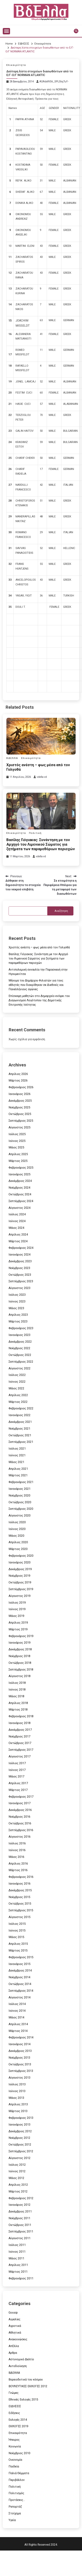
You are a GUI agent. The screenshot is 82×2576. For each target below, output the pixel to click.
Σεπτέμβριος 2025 (21, 1120)
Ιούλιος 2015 (17, 1923)
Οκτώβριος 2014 (20, 1984)
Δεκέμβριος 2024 (20, 1181)
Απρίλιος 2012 (18, 2184)
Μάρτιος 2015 (18, 1950)
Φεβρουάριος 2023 (21, 1328)
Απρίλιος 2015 (18, 1944)
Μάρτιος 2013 (18, 2111)
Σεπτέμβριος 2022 (21, 1361)
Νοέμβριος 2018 (19, 1656)
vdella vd (42, 776)
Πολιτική (35, 833)
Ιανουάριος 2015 (19, 1964)
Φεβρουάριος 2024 (21, 1248)
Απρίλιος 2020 (18, 1542)
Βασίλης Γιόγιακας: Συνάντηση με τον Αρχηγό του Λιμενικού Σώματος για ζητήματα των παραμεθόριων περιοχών (40, 844)
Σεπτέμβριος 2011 (21, 2231)
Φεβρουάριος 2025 (21, 1167)
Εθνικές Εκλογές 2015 (23, 2399)
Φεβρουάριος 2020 (21, 1555)
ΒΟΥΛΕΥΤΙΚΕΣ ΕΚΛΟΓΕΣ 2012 (28, 2386)
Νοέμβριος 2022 (19, 1348)
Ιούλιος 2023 (17, 1294)
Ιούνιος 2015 (17, 1930)
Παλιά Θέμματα (19, 2473)
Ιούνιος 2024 (17, 1221)
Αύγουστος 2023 (19, 1288)
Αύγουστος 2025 (19, 1127)
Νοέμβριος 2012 (19, 2138)
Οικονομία (15, 2459)
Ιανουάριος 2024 (19, 1254)
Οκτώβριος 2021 (20, 1435)
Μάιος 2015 (16, 1937)
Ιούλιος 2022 (17, 1375)
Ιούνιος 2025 (17, 1141)
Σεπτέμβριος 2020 (21, 1509)
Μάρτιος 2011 (18, 2271)
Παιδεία (14, 2466)
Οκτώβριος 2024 (20, 1194)
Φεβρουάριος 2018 (21, 1716)
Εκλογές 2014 (18, 2419)
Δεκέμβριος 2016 (20, 1810)
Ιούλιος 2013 (17, 2084)
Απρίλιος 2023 (18, 1314)
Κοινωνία (15, 2446)
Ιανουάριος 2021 (19, 1488)
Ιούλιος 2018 (17, 1683)
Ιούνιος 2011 (17, 2251)
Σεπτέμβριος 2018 (21, 1669)
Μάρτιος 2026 (18, 1080)
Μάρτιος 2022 (18, 1402)
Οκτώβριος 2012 (20, 2144)
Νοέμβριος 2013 (19, 2057)
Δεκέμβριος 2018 (20, 1649)
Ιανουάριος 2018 (19, 1723)
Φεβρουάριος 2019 (21, 1636)
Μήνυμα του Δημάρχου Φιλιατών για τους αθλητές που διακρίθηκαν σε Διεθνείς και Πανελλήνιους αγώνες (36, 985)
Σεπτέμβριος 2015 (21, 1910)
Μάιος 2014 (16, 2017)
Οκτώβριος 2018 (20, 1663)
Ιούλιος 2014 (17, 2004)
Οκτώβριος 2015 (20, 1903)
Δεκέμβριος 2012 (20, 2131)
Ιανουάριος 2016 (19, 1883)
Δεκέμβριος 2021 (20, 1422)
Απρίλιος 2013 (18, 2104)
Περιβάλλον (17, 2480)
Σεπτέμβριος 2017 (21, 1749)
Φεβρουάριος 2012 (21, 2198)
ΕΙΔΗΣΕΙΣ (15, 2406)
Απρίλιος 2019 (18, 1622)
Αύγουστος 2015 (19, 1917)
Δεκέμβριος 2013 (20, 2051)
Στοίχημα (15, 2513)
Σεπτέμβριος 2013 (21, 2071)
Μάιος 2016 (16, 1857)
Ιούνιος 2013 (17, 2091)
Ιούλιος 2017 (17, 1763)
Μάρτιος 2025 (18, 1161)
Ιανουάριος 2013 (19, 2124)
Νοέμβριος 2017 (19, 1736)
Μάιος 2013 (16, 2098)
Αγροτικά (15, 2326)
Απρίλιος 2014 (18, 2024)
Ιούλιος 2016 (17, 1843)
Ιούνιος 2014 (17, 2010)
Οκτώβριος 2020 (20, 1502)
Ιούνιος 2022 (17, 1381)
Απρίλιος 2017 (18, 1783)
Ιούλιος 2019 (17, 1602)
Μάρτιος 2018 (18, 1709)
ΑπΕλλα (14, 2346)
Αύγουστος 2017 (19, 1756)
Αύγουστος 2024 (19, 1208)
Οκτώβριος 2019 (20, 1582)
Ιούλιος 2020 (17, 1522)
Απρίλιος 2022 (18, 1395)
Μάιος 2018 (16, 1696)
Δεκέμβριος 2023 (20, 1261)
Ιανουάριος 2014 (19, 2044)
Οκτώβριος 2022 (20, 1355)
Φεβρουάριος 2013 (21, 2118)
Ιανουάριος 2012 (19, 2204)
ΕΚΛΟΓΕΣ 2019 (18, 2426)
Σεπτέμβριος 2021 (21, 1442)
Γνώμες (14, 2393)
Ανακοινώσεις (18, 2339)
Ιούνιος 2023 (17, 1301)
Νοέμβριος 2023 (19, 1268)
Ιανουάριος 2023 (19, 1335)
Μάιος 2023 (16, 1308)
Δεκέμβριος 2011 (20, 2211)
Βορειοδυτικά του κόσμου (26, 2379)
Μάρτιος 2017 (18, 1790)
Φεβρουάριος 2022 (21, 1408)
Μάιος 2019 (16, 1616)
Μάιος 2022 (16, 1388)
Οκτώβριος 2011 (20, 2225)
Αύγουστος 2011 (19, 2238)
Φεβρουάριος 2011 (21, 2278)
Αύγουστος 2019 (19, 1596)
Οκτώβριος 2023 (20, 1274)
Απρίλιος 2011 (18, 2265)
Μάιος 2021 (16, 1462)
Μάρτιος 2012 (18, 2191)
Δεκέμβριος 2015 (20, 1890)
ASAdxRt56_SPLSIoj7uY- (54, 81)
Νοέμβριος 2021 (19, 1428)
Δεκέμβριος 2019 (20, 1569)
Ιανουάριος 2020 (19, 1562)
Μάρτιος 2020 (18, 1549)
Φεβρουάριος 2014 (21, 2037)
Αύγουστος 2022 (19, 1368)
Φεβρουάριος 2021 (21, 1482)
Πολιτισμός (16, 2493)
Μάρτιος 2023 (18, 1321)
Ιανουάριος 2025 (19, 1174)
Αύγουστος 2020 (19, 1515)
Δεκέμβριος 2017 (20, 1729)
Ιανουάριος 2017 (19, 1803)
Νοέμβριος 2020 (19, 1495)
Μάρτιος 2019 (18, 1629)
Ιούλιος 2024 (17, 1214)
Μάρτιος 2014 (18, 2031)
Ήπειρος (14, 2439)
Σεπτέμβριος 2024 (21, 1201)
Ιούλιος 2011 (17, 2245)
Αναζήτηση (61, 910)
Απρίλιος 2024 (18, 1234)
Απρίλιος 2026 (18, 1074)
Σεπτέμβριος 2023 (21, 1281)
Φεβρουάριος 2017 (21, 1796)
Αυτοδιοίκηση (18, 2366)
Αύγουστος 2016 (19, 1836)
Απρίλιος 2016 (18, 1863)
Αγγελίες (14, 2319)
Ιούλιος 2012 (17, 2164)
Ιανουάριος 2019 (19, 1642)
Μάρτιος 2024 (18, 1241)
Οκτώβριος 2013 (20, 2064)
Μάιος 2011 (16, 2258)
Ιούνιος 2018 (17, 1689)
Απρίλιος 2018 (18, 1703)
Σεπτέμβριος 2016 (21, 1830)
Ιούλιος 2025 (17, 1134)
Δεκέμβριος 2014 (20, 1970)
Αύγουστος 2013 (19, 2077)
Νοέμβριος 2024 (19, 1187)
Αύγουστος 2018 (19, 1676)
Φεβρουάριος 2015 (21, 1957)
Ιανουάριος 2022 (19, 1415)
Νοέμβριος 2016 (19, 1816)
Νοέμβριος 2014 (19, 1977)
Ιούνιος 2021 (17, 1455)
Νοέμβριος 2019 (19, 1575)
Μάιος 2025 (16, 1147)
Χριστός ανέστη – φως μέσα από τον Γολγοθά (39, 947)
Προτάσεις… (17, 2500)
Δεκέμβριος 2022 (20, 1341)
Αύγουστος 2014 (19, 1997)
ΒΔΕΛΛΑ (12, 758)
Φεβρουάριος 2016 (21, 1877)
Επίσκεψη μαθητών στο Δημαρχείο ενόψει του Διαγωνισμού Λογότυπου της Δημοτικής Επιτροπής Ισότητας (39, 1000)
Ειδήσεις (14, 2413)
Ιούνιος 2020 (17, 1529)
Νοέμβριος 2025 (19, 1107)
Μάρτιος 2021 (18, 1475)
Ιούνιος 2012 (17, 2171)
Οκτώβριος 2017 (20, 1743)
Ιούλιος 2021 (17, 1448)
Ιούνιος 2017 (17, 1770)
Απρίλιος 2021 (18, 1468)
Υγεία (12, 2520)
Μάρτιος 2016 (18, 1870)
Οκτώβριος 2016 (20, 1823)
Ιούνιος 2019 (17, 1609)
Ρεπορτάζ (15, 2506)
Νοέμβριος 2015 (19, 1897)
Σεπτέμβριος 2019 (21, 1589)
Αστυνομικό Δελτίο (21, 2359)
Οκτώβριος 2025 (20, 1114)
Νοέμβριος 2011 (19, 2218)
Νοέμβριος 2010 (19, 2453)
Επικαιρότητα (16, 65)
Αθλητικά (15, 2332)
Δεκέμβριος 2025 (20, 1100)
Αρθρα (13, 2352)
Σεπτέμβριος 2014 (21, 1990)
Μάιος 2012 (16, 2178)
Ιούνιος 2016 (17, 1850)
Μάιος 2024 (16, 1228)
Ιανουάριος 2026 (19, 1094)
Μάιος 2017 (16, 1776)
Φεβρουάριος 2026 (21, 1087)
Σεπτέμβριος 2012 (21, 2151)
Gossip (13, 2312)
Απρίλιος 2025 (18, 1154)
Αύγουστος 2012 (19, 2158)
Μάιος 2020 (16, 1535)
